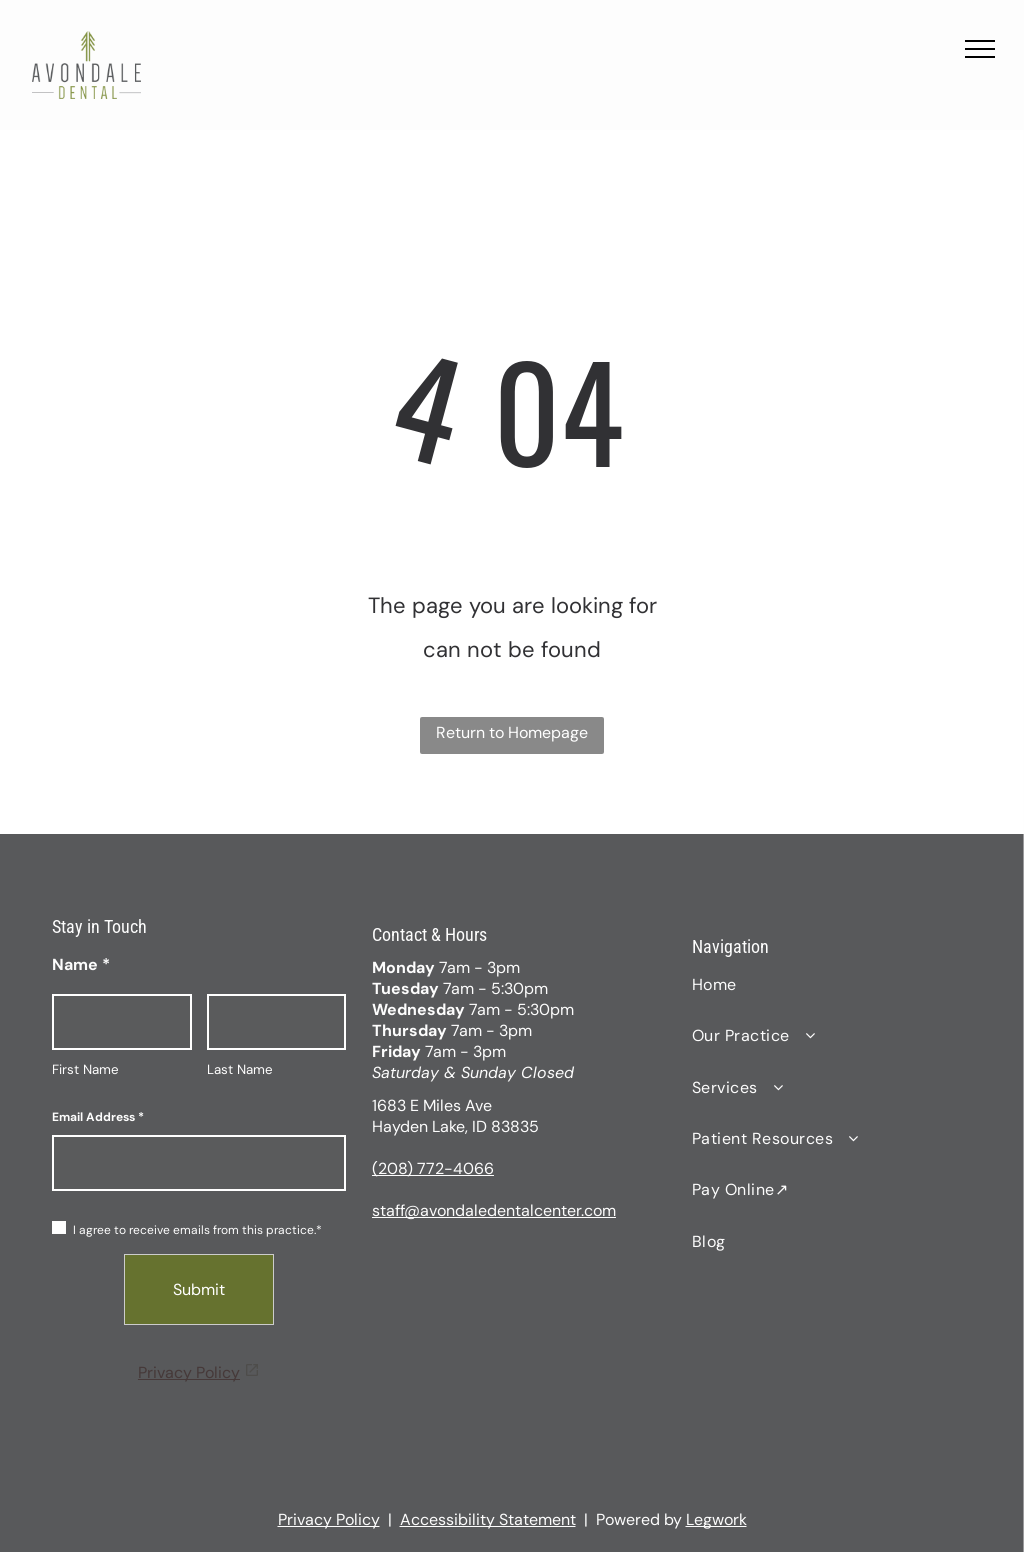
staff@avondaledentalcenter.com (494, 1210)
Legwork (716, 1519)
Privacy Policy (189, 1372)
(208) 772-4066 (433, 1168)
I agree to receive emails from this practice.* (187, 1229)
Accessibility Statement (488, 1519)
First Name (85, 1069)
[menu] (980, 49)
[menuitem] (831, 984)
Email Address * (98, 1117)
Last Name (240, 1069)
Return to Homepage (512, 732)
